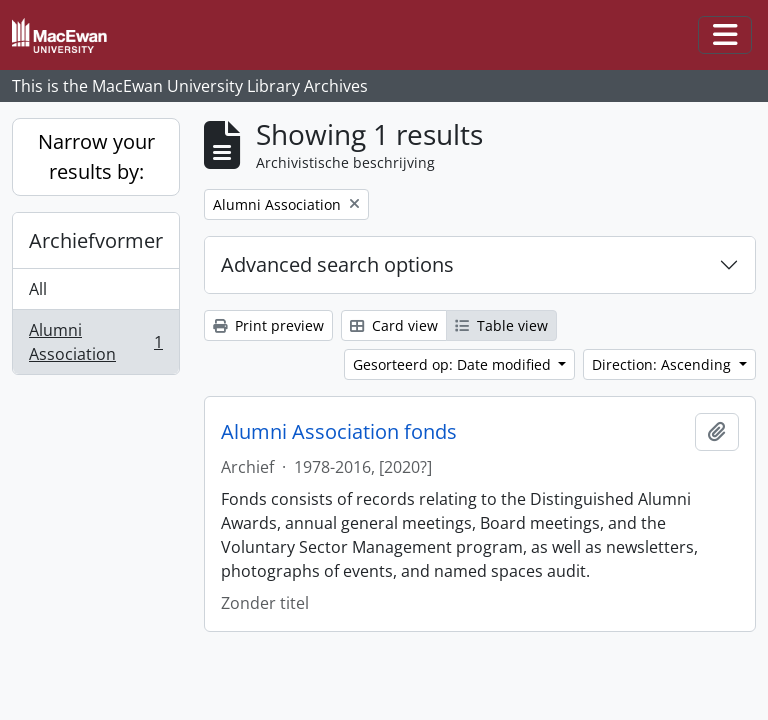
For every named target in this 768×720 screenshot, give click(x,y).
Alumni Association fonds (339, 432)
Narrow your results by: (96, 156)
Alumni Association (95, 342)
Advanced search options (337, 264)
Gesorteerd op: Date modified (454, 364)
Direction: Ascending (663, 364)
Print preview (268, 325)
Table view (501, 325)
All (38, 289)
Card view (394, 325)
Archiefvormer (96, 240)
